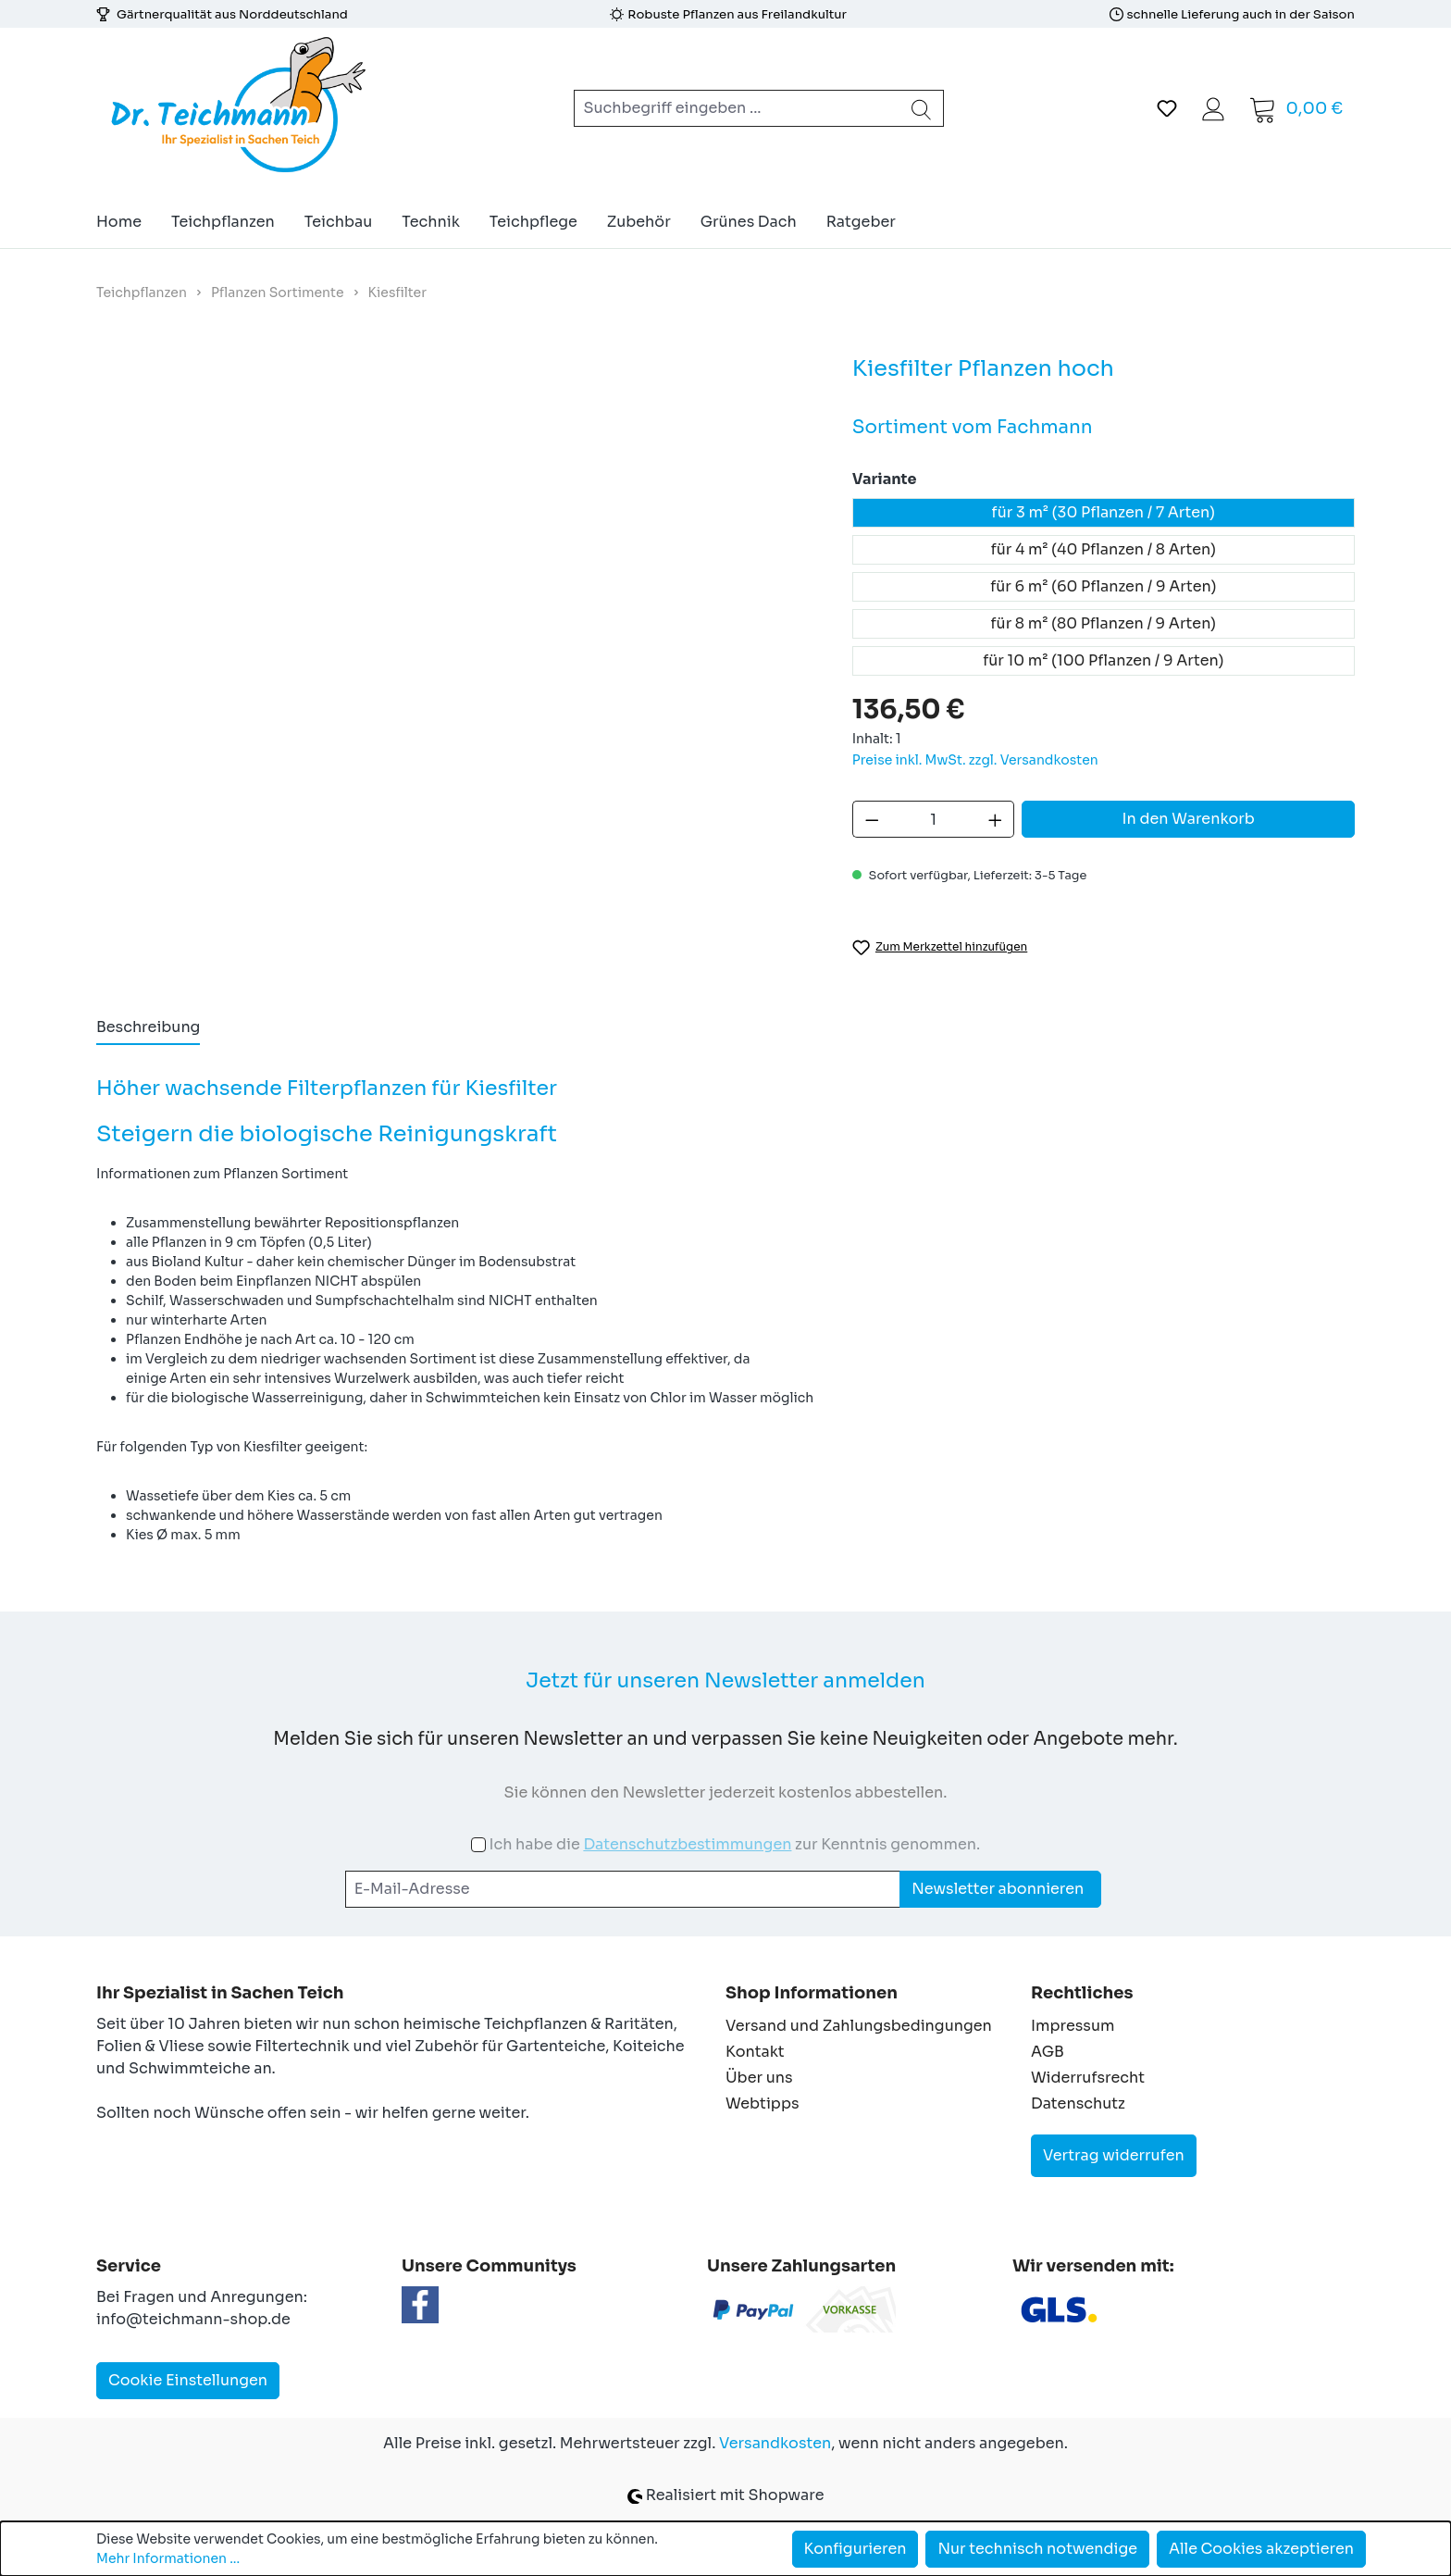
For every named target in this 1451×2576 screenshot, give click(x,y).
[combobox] (737, 108)
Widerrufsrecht (1088, 2077)
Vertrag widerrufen (1113, 2155)
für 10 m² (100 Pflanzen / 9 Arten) (1103, 660)
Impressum (1072, 2025)
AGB (1047, 2051)
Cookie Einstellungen (187, 2380)
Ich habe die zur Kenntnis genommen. (734, 1844)
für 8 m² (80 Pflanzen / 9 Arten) (1104, 623)
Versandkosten (775, 2443)
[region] (456, 581)
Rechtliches (1082, 1993)
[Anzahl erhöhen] (995, 819)
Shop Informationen (812, 1993)
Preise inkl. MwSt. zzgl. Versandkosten (975, 760)
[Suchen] (921, 108)
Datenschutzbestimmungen (687, 1844)
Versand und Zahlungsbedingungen (859, 2025)
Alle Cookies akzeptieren (1261, 2548)
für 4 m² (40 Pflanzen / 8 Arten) (1103, 549)
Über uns (759, 2077)
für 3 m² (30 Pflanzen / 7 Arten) (1103, 512)
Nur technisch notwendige (1037, 2548)
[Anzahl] (933, 819)
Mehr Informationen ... (168, 2558)
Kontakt (755, 2051)
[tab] (148, 1028)
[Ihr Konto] (1213, 108)
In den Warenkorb (1188, 818)
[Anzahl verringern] (871, 819)
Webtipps (763, 2103)
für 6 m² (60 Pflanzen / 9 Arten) (1103, 586)
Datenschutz (1078, 2103)
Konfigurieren (855, 2548)
